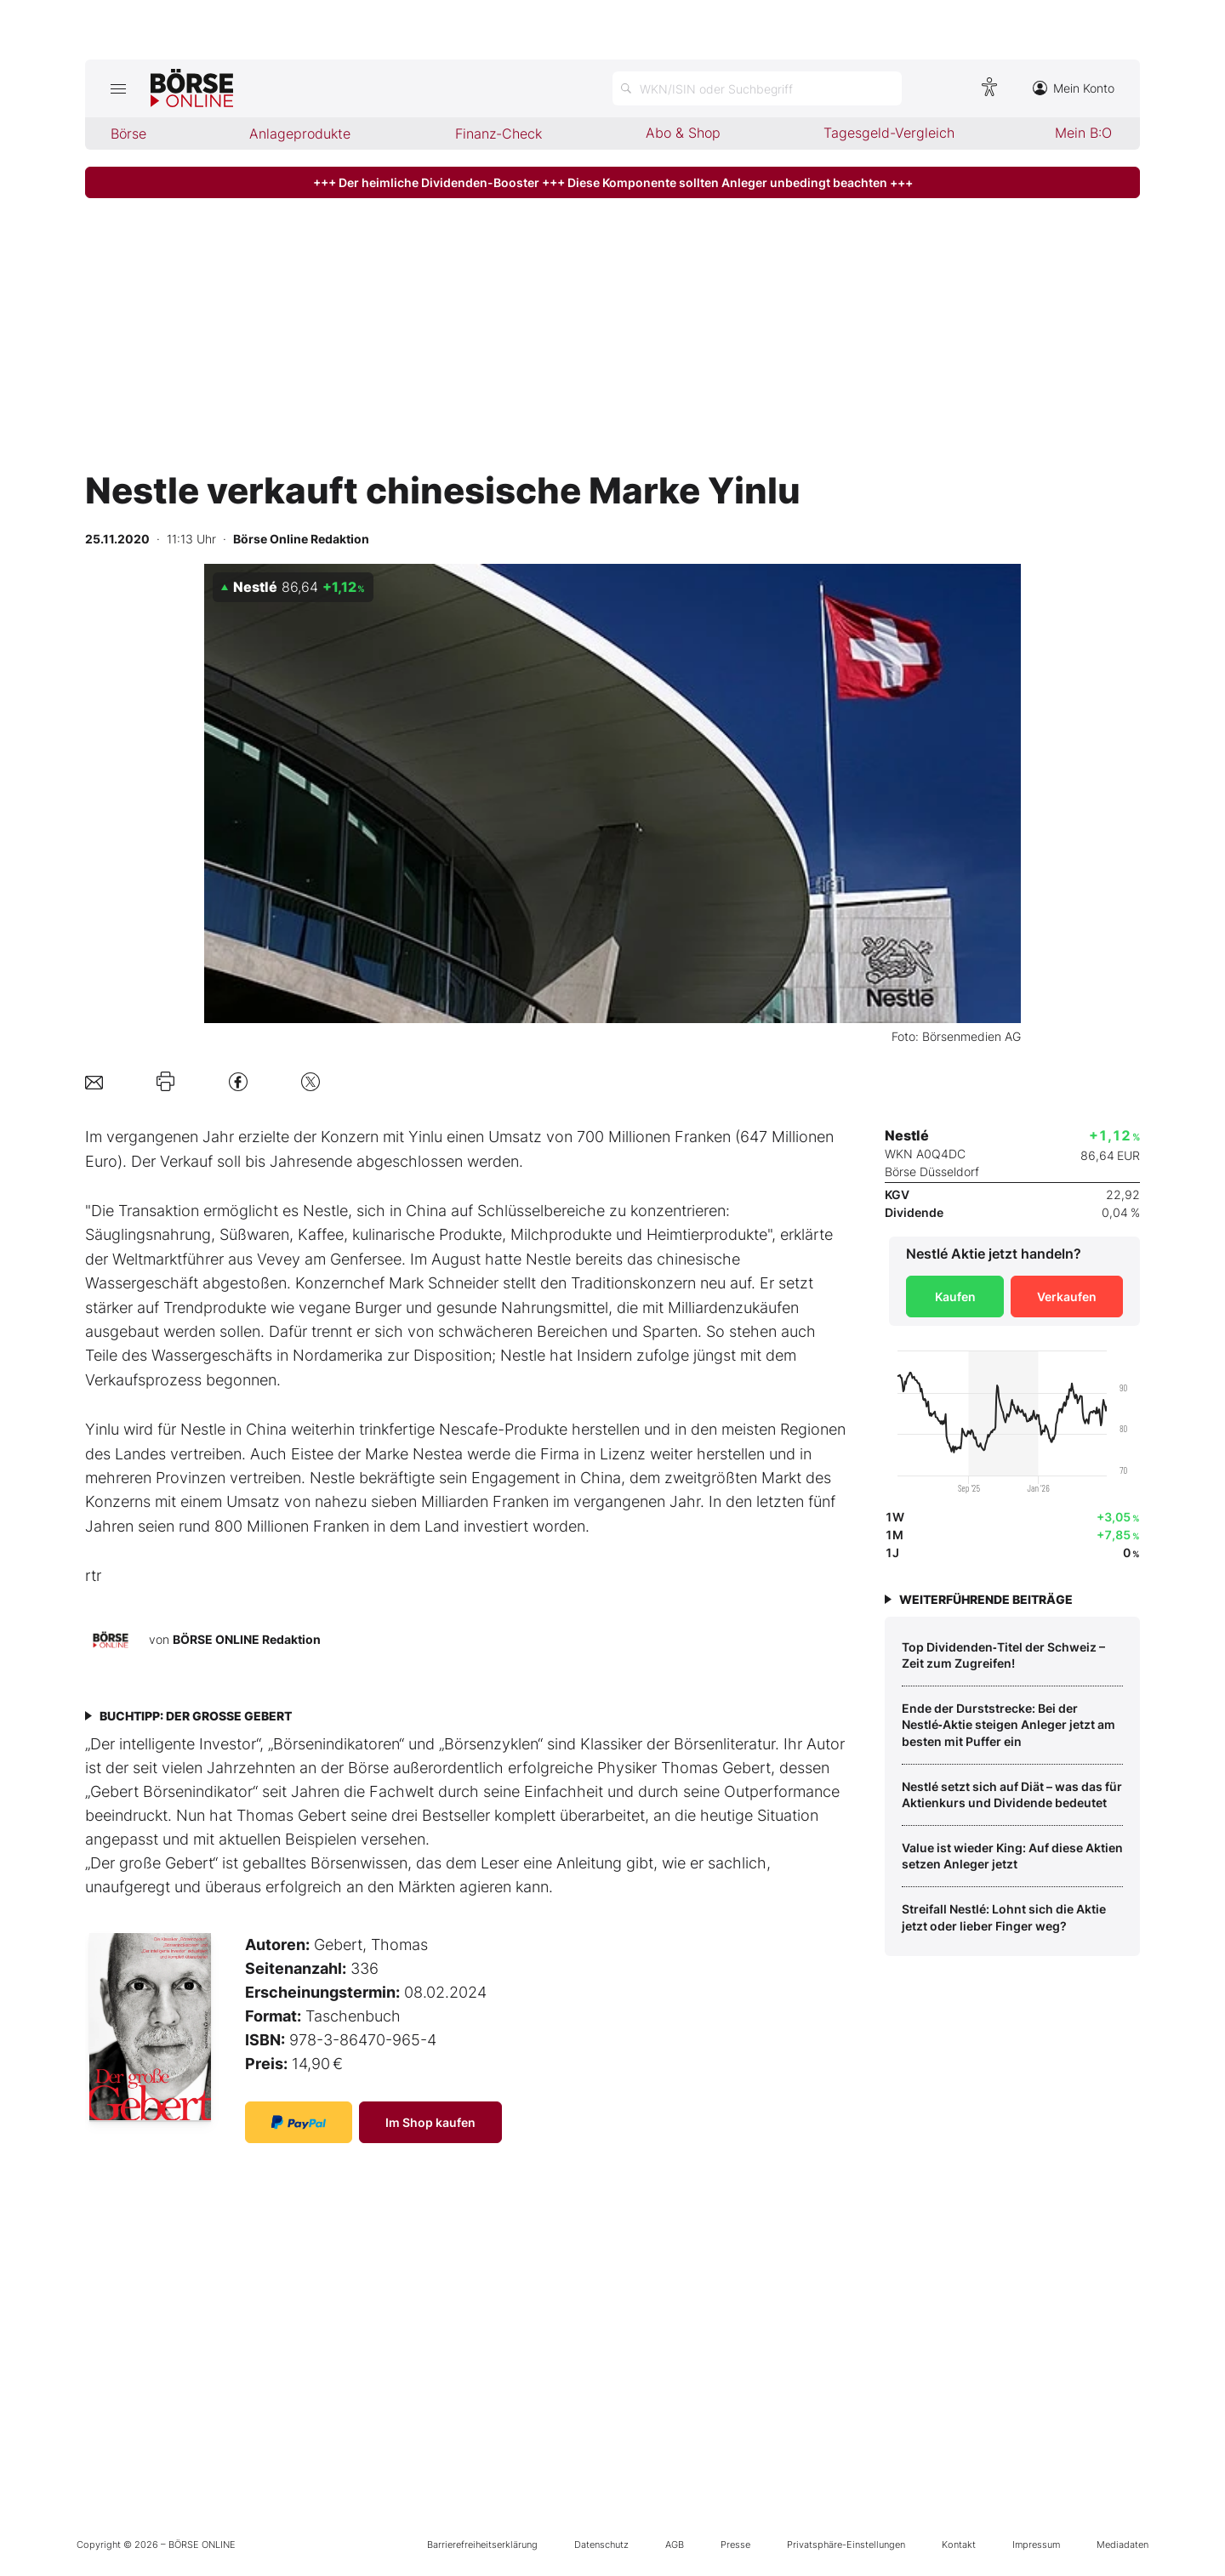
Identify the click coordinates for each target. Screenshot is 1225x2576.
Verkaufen (1067, 1296)
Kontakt (959, 2544)
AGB (674, 2544)
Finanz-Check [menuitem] (498, 133)
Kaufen (955, 1296)
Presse (735, 2544)
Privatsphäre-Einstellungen (846, 2544)
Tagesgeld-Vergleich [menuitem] (888, 132)
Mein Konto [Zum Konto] (1073, 88)
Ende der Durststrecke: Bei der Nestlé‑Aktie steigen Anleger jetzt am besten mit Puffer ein (1008, 1725)
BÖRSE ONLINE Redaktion (247, 1638)
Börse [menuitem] (128, 133)
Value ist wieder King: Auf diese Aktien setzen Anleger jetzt (1012, 1856)
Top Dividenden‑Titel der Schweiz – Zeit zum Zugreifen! (1003, 1655)
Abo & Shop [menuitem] (683, 132)
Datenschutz (601, 2544)
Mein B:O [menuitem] (1083, 132)
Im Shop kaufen (430, 2122)
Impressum (1036, 2544)
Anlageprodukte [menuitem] (299, 133)
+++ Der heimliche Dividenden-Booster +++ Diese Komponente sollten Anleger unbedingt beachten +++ (613, 182)
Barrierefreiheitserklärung (482, 2544)
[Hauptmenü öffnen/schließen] (118, 88)
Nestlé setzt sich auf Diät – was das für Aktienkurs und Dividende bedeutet (1012, 1795)
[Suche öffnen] (757, 88)
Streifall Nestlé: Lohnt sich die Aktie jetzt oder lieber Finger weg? (1004, 1917)
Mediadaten (1122, 2544)
